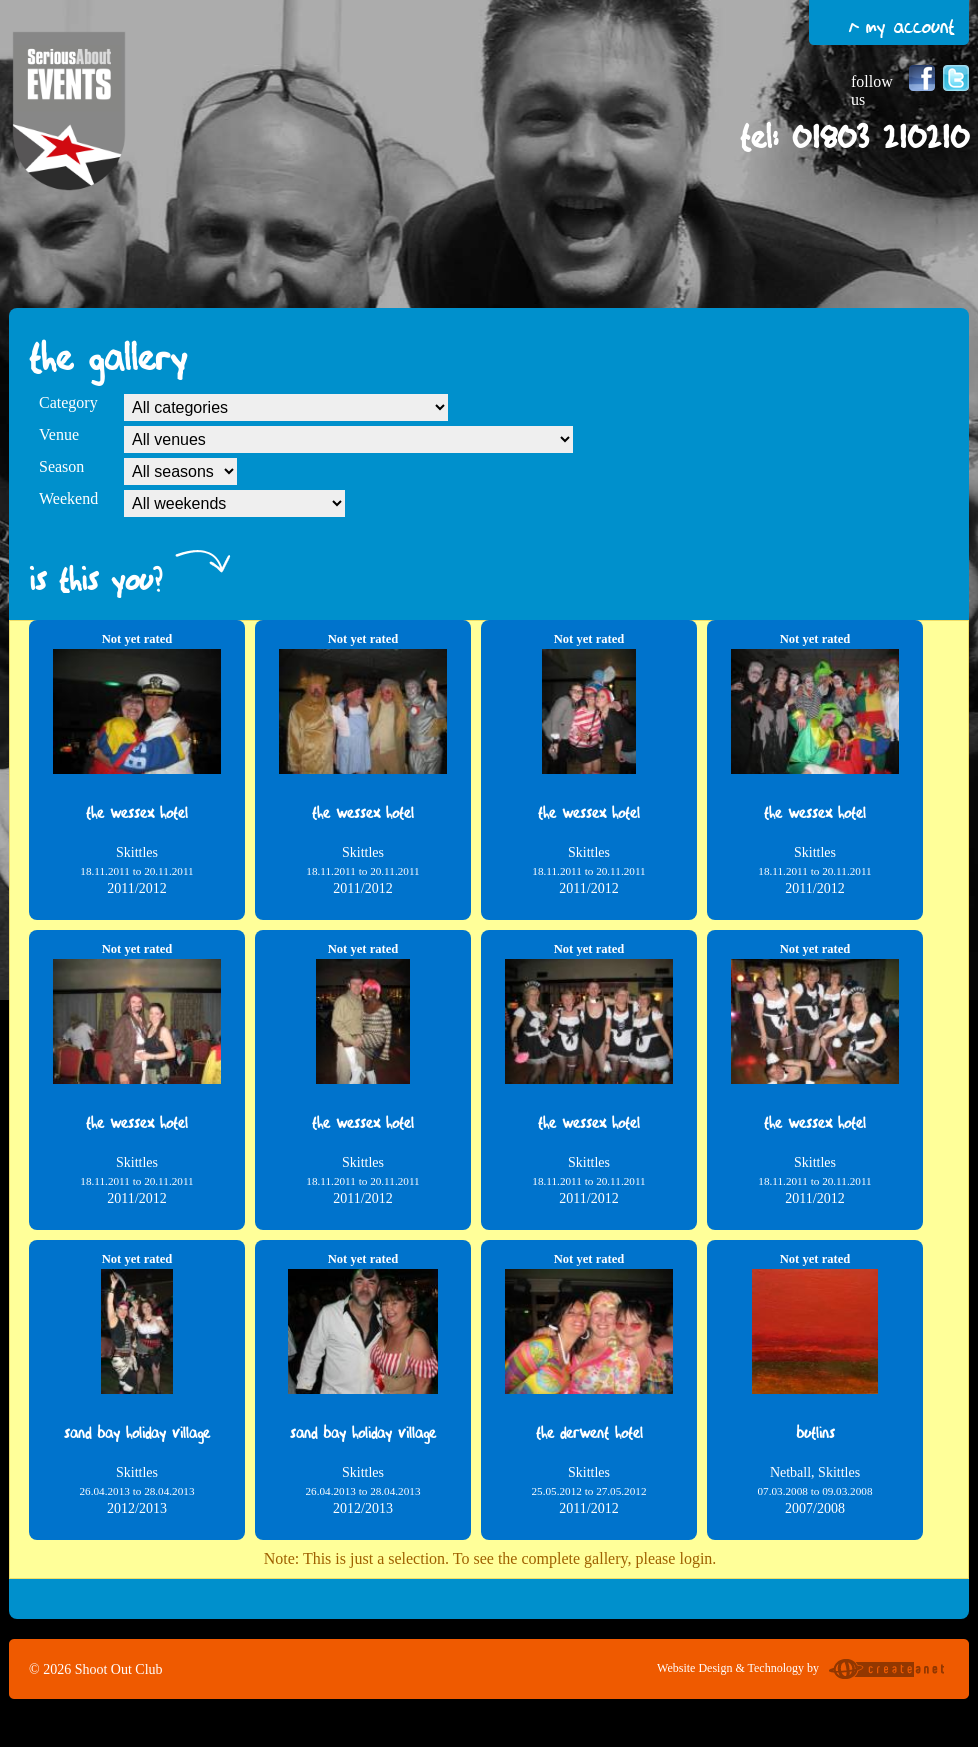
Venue (59, 434)
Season (61, 466)
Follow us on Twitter (956, 78)
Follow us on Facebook (922, 78)
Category (68, 402)
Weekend (68, 498)
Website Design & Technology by (803, 1671)
